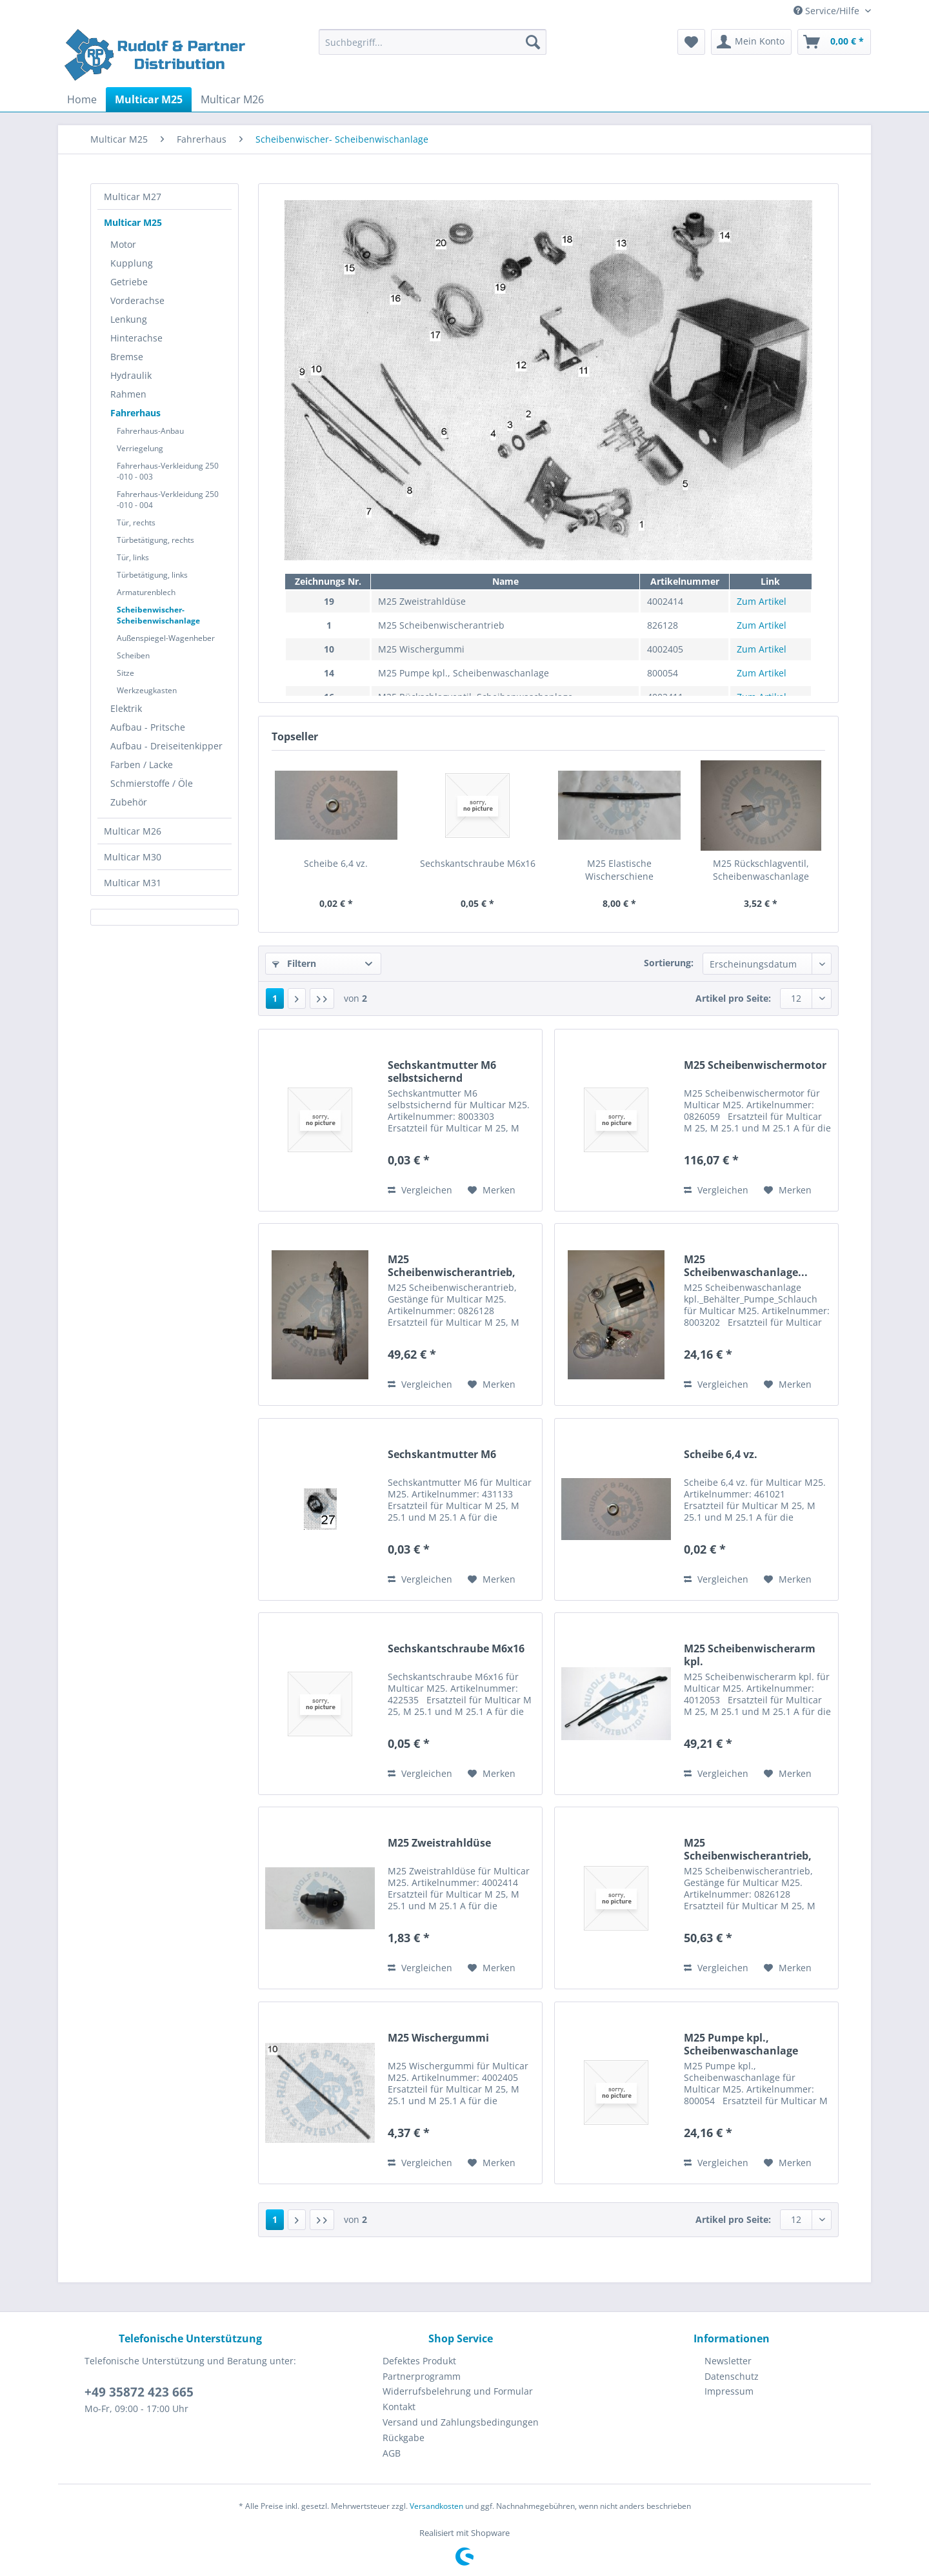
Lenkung (128, 319)
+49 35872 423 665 (139, 2392)
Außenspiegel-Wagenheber (166, 638)
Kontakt (399, 2406)
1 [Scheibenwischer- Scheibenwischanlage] (274, 998)
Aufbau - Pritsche (147, 727)
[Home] (82, 99)
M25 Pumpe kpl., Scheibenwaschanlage (741, 2044)
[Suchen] (532, 42)
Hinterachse (136, 338)
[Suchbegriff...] (432, 42)
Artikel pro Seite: (733, 998)
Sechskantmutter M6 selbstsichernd (442, 1071)
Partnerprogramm (422, 2376)
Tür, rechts (136, 522)
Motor (123, 244)
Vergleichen (420, 1190)
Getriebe (129, 282)
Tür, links (133, 557)
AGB (392, 2453)
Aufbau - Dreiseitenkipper (166, 746)
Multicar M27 (132, 196)
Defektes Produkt (419, 2361)
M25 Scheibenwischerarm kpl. (749, 1655)
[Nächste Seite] (297, 998)
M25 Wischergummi (438, 2038)
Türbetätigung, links (152, 574)
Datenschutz (731, 2376)
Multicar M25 (133, 222)
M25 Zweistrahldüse (439, 1843)
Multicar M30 (132, 857)
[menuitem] (432, 48)
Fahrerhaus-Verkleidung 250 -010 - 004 (168, 500)
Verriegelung (140, 448)
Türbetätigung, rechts (155, 539)
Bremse (126, 356)
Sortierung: (669, 963)
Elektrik (126, 708)
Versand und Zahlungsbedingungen (461, 2422)
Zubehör (128, 802)
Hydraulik (131, 375)
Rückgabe (404, 2437)
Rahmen (128, 394)
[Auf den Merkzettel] (491, 1190)
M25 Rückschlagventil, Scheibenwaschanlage (761, 869)
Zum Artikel (761, 601)
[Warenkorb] (834, 42)
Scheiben (133, 655)
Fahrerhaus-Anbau (150, 430)
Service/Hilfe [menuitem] (828, 11)
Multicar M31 (132, 883)
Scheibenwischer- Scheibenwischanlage (158, 615)
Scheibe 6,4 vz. (336, 863)
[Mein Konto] (751, 42)
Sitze (125, 672)
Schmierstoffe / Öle (151, 783)
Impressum (729, 2391)
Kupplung (131, 263)
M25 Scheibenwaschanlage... (746, 1266)
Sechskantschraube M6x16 (477, 863)
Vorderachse (137, 300)
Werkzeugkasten (147, 690)
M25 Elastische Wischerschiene (619, 869)
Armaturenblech (146, 592)
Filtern (294, 963)
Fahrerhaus (135, 413)
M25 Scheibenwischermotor (755, 1065)
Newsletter (728, 2361)
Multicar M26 (132, 831)
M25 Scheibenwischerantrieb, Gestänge (451, 1266)
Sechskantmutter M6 (442, 1454)
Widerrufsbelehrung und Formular (458, 2391)
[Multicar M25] (149, 99)
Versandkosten (436, 2505)
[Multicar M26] (232, 99)
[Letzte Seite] (322, 998)
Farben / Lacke (141, 764)
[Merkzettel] (691, 42)
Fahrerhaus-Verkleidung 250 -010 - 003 (168, 471)
